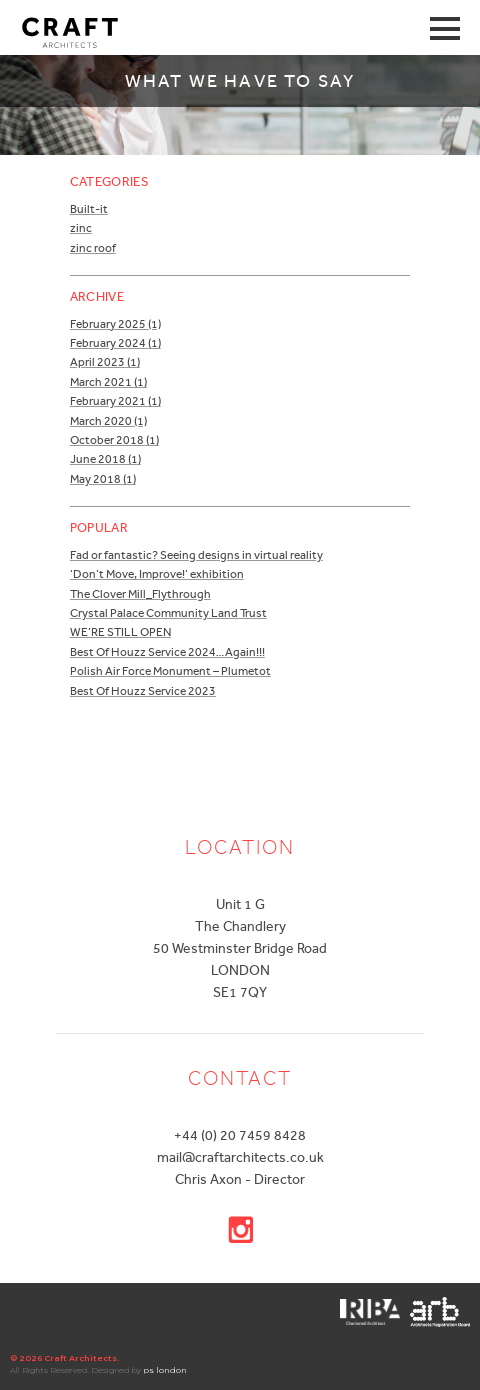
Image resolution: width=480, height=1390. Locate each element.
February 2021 (115, 401)
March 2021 (108, 382)
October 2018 (114, 440)
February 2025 (115, 324)
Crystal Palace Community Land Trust (168, 613)
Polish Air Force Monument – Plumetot (170, 671)
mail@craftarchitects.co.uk (240, 1157)
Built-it (89, 209)
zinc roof (93, 248)
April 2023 (105, 362)
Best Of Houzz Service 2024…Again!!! (167, 652)
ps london (165, 1370)
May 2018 (103, 479)
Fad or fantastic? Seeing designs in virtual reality (196, 555)
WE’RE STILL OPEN (120, 632)
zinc (81, 228)
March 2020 (108, 421)
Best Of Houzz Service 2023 (143, 691)
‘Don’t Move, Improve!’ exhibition (157, 574)
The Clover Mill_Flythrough (140, 594)
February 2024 (115, 343)
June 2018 (105, 459)
